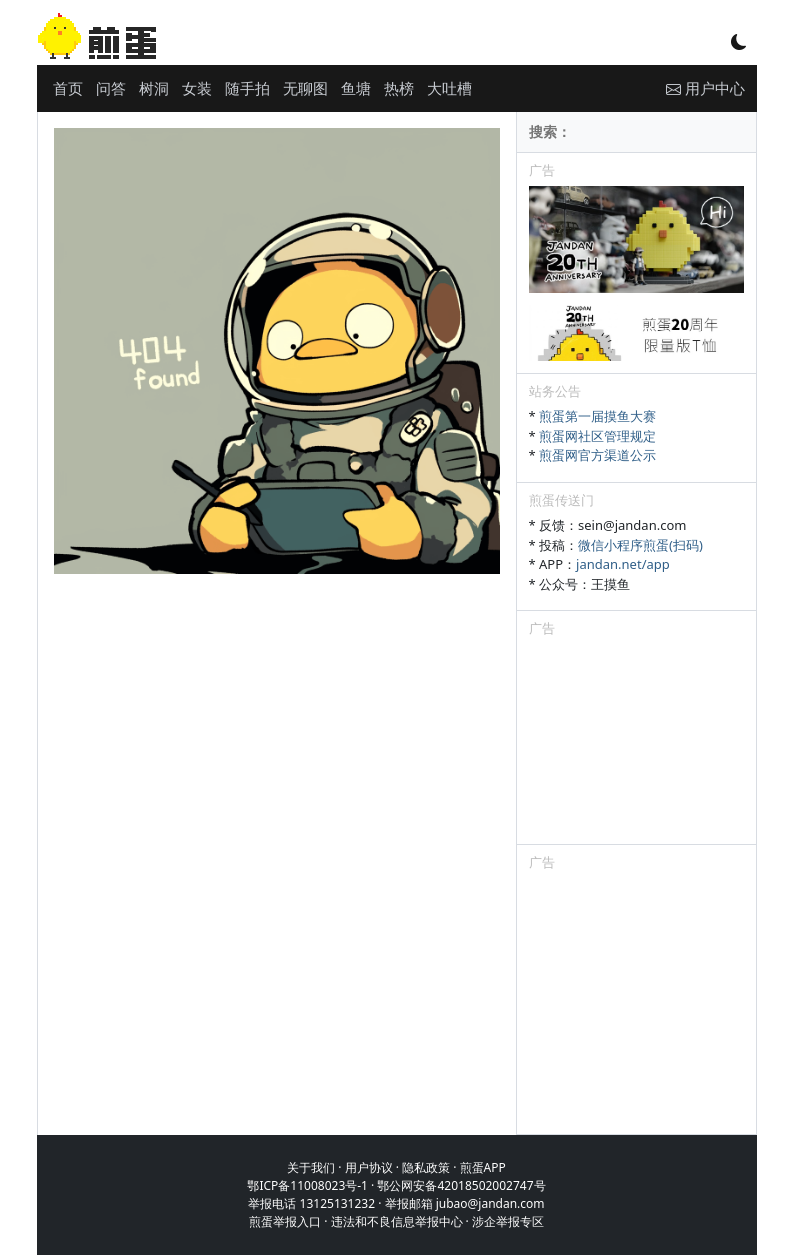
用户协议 (369, 1167)
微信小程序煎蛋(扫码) (640, 545)
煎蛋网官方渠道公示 (597, 455)
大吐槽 (449, 88)
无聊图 (305, 88)
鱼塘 (356, 88)
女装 (197, 88)
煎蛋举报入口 (285, 1221)
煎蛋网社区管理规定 (597, 436)
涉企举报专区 (508, 1221)
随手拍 (247, 88)
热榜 (399, 88)
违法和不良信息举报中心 (397, 1221)
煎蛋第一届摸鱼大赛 (597, 416)
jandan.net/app (623, 564)
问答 (111, 88)
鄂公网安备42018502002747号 (461, 1185)
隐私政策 (426, 1167)
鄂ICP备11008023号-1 (307, 1185)
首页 (68, 88)
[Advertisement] (636, 744)
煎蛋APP (483, 1167)
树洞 (154, 88)
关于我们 (311, 1167)
